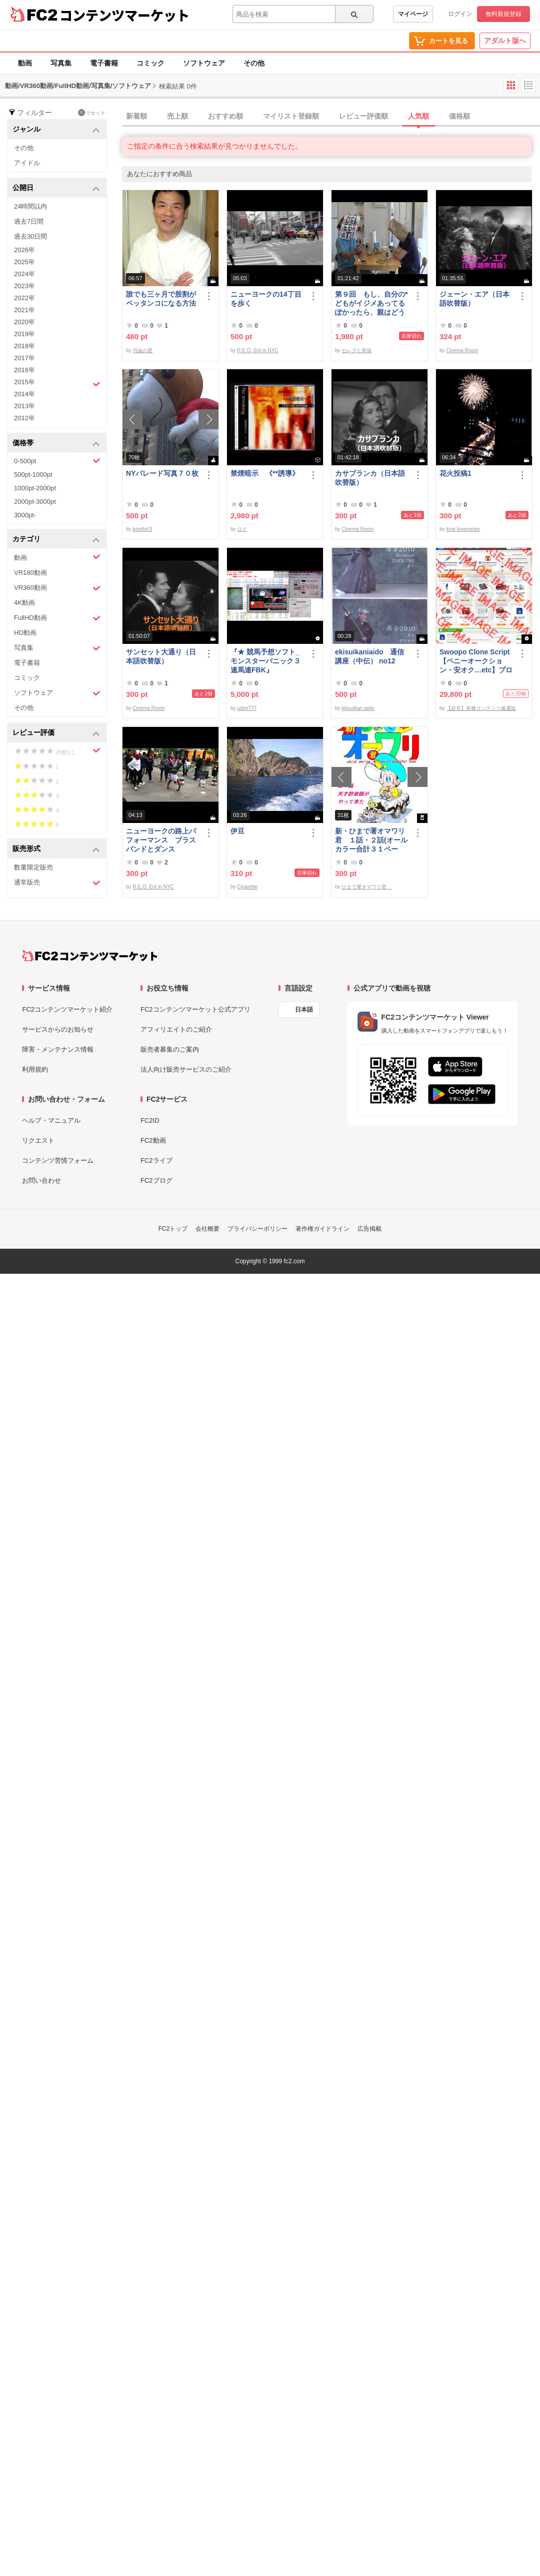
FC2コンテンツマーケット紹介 (67, 1009)
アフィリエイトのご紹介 (176, 1029)
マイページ (413, 14)
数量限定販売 (33, 867)
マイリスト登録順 (291, 116)
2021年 (24, 310)
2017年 (24, 358)
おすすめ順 (225, 116)
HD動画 (25, 632)
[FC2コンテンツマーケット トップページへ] (90, 956)
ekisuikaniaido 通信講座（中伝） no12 (369, 656)
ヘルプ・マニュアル (51, 1120)
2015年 (57, 383)
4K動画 (24, 602)
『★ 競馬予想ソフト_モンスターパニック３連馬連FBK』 (265, 661)
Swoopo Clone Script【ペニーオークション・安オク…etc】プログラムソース (476, 661)
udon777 (246, 708)
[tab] (331, 117)
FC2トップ (173, 1228)
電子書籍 (104, 63)
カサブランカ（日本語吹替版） (370, 477)
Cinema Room (462, 350)
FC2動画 (153, 1140)
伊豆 (237, 831)
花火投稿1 (456, 473)
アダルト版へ (505, 41)
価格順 (459, 116)
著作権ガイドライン (323, 1228)
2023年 (24, 286)
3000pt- (25, 515)
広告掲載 (370, 1228)
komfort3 (142, 529)
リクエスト (38, 1140)
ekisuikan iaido (358, 708)
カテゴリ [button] (56, 539)
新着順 (136, 116)
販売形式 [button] (56, 849)
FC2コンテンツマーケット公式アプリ (195, 1009)
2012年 (24, 418)
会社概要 (208, 1228)
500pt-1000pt (33, 474)
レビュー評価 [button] (56, 733)
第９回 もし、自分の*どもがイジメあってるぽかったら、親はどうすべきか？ (371, 303)
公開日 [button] (56, 188)
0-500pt (57, 461)
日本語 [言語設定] (304, 1009)
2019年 (24, 334)
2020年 (24, 322)
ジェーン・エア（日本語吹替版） (475, 298)
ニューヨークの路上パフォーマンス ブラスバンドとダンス (161, 840)
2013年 (24, 406)
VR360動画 (57, 588)
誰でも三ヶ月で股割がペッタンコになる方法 (161, 298)
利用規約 (35, 1069)
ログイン (460, 14)
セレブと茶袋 (357, 350)
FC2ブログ (156, 1180)
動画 (25, 63)
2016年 (24, 370)
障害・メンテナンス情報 (58, 1049)
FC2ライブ (156, 1160)
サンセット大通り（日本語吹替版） (161, 656)
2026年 (24, 250)
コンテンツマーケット (125, 15)
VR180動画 (30, 572)
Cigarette (247, 887)
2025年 (24, 262)
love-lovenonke (463, 529)
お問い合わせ (41, 1180)
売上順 (177, 116)
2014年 (24, 394)
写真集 (61, 63)
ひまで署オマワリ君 (367, 887)
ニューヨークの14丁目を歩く (266, 298)
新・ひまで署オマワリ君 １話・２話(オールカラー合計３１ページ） (371, 840)
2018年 (24, 346)
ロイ (242, 529)
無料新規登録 (504, 14)
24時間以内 (30, 206)
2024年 (24, 274)
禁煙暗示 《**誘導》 (264, 473)
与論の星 (142, 350)
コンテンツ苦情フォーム (58, 1160)
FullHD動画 (57, 618)
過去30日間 (30, 236)
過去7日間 (29, 221)
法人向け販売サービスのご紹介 (186, 1069)
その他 (254, 63)
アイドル (27, 163)
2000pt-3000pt (35, 501)
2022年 (24, 298)
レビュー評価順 (363, 116)
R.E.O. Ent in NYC (257, 350)
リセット (92, 112)
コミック (150, 63)
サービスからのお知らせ (58, 1029)
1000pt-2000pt (35, 488)
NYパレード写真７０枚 (162, 473)
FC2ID (150, 1120)
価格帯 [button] (56, 443)
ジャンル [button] (56, 130)
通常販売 (57, 883)
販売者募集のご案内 (169, 1049)
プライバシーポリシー (258, 1228)
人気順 (418, 116)
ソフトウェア (204, 63)
